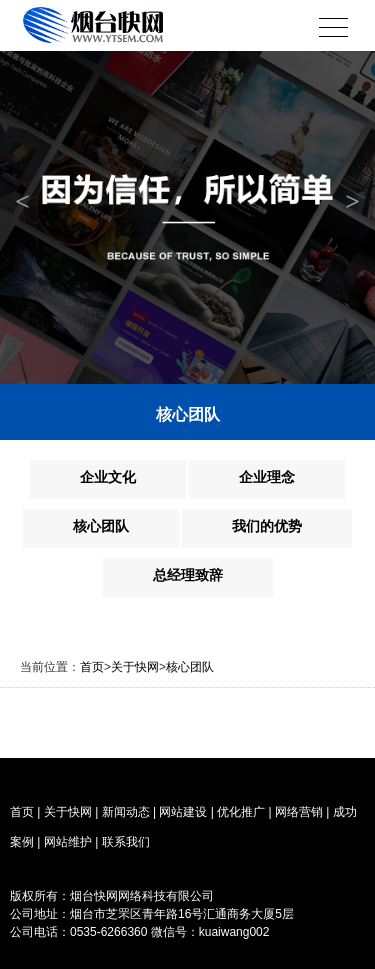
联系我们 (126, 842)
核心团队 (101, 526)
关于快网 (135, 667)
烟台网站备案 (253, 896)
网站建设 (183, 812)
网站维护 (68, 842)
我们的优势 (267, 526)
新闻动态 (126, 812)
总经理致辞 (188, 575)
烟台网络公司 (125, 950)
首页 (92, 667)
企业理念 (267, 477)
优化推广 (241, 812)
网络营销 (299, 812)
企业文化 (108, 477)
